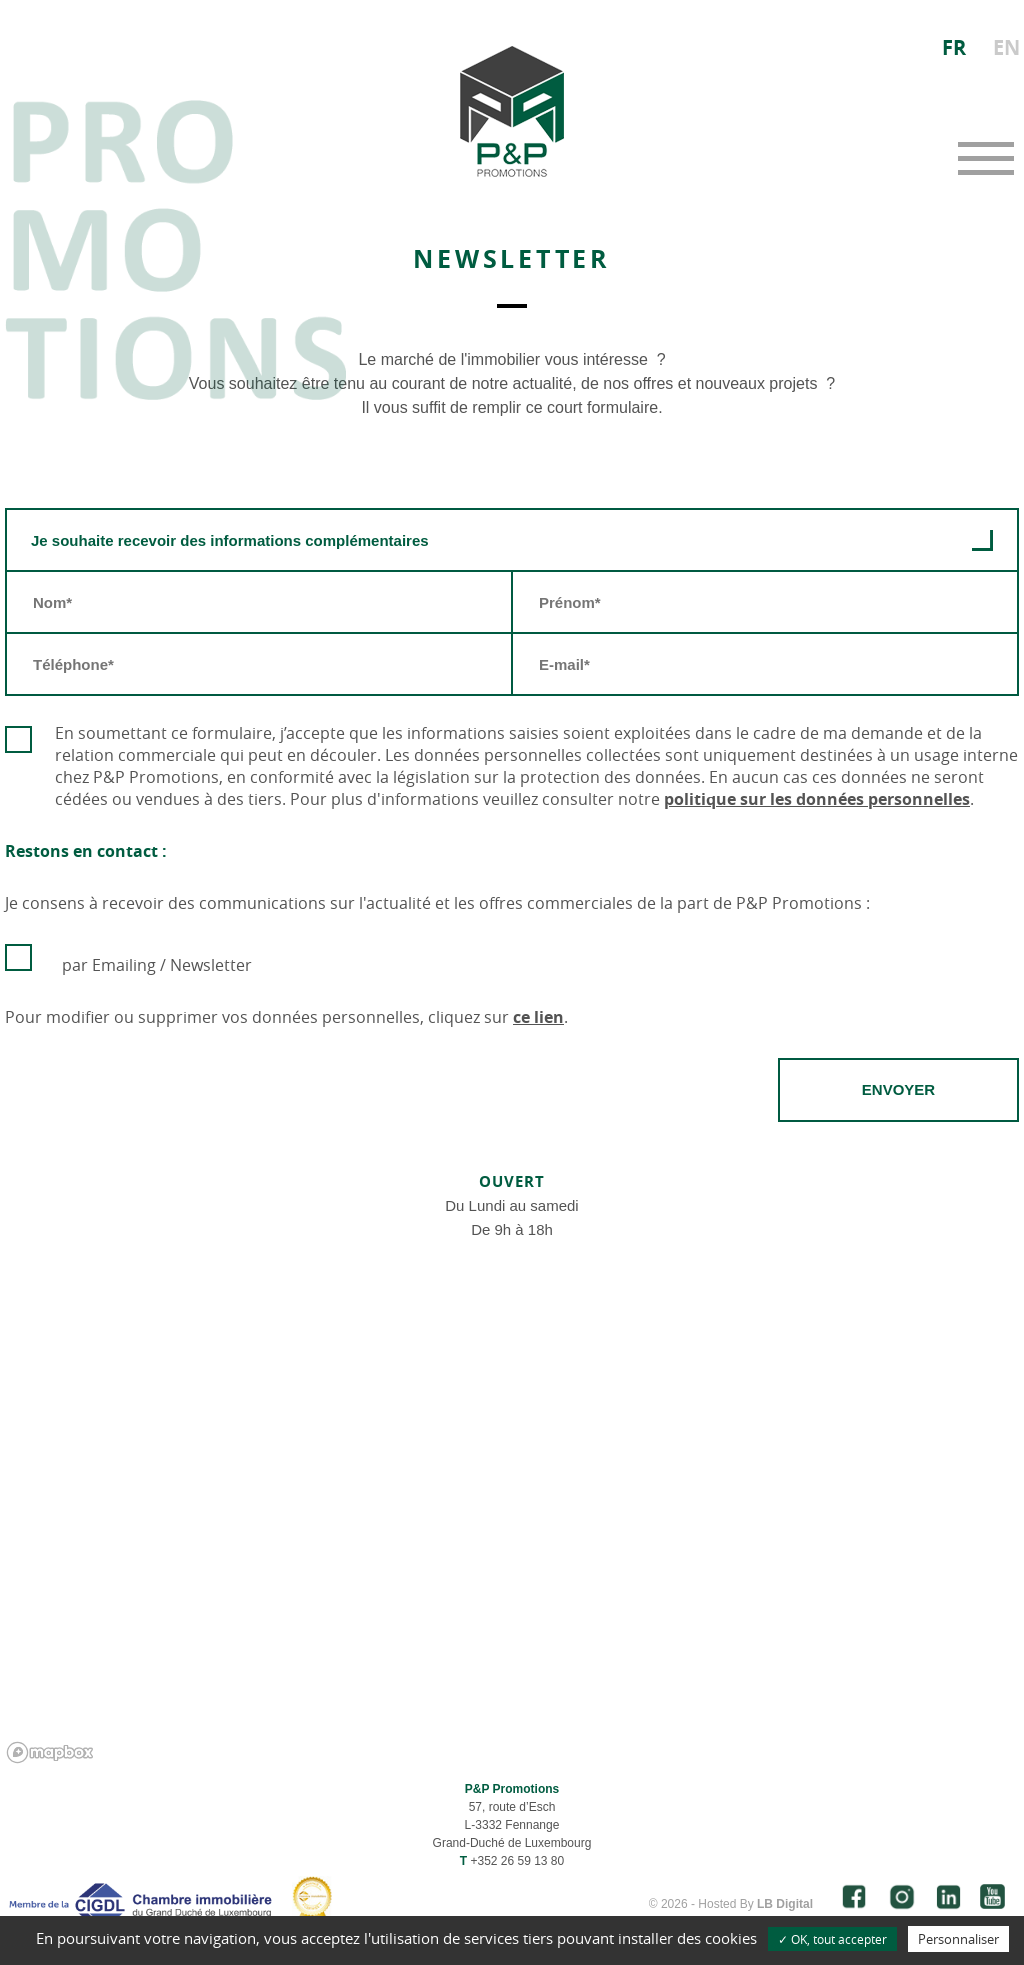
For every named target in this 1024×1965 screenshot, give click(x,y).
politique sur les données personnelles (817, 799)
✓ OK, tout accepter (832, 1939)
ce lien (538, 1017)
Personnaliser (958, 1939)
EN (1006, 47)
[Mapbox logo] (50, 1752)
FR (954, 47)
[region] (512, 1536)
